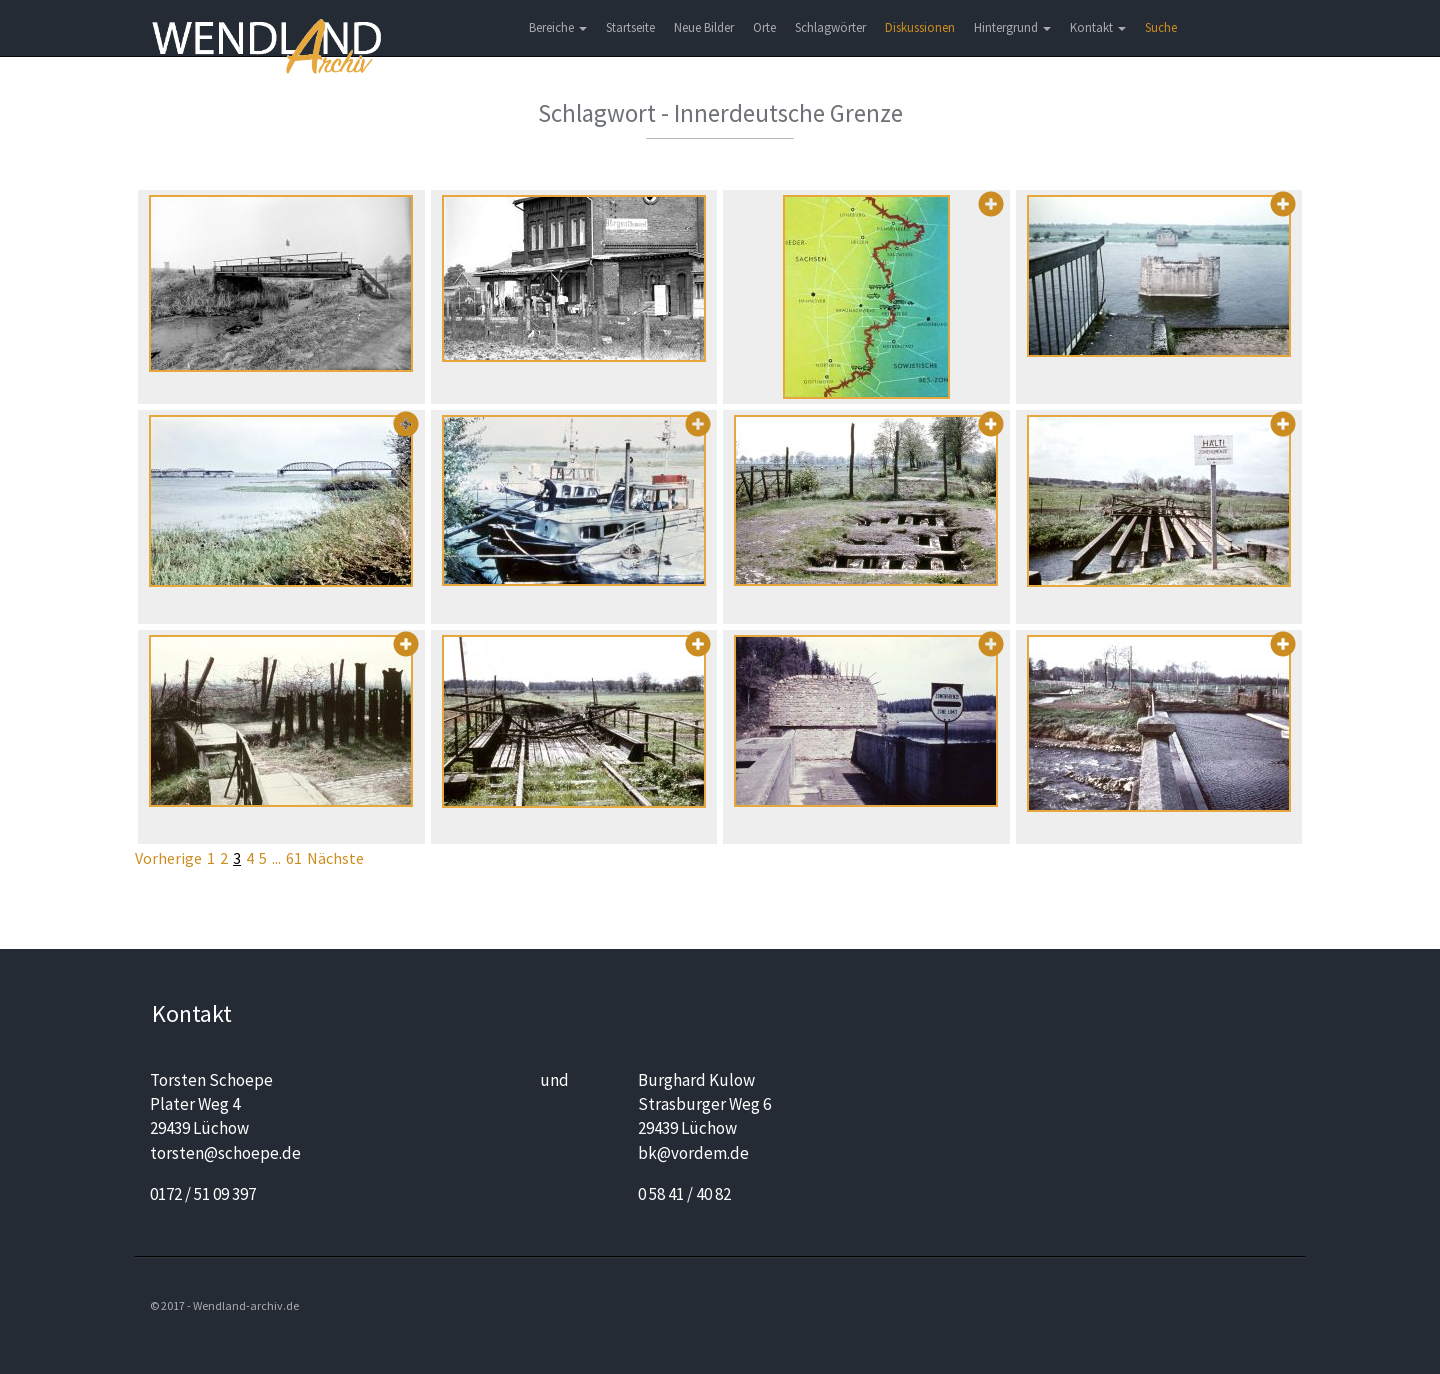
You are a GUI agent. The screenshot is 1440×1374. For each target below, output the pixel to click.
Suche (1161, 27)
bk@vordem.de (693, 1153)
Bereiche (558, 27)
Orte (764, 27)
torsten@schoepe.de (225, 1153)
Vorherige (168, 858)
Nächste (335, 858)
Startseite (630, 27)
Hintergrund (1012, 27)
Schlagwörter (830, 27)
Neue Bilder (704, 27)
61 (294, 858)
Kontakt (1098, 27)
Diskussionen (920, 27)
